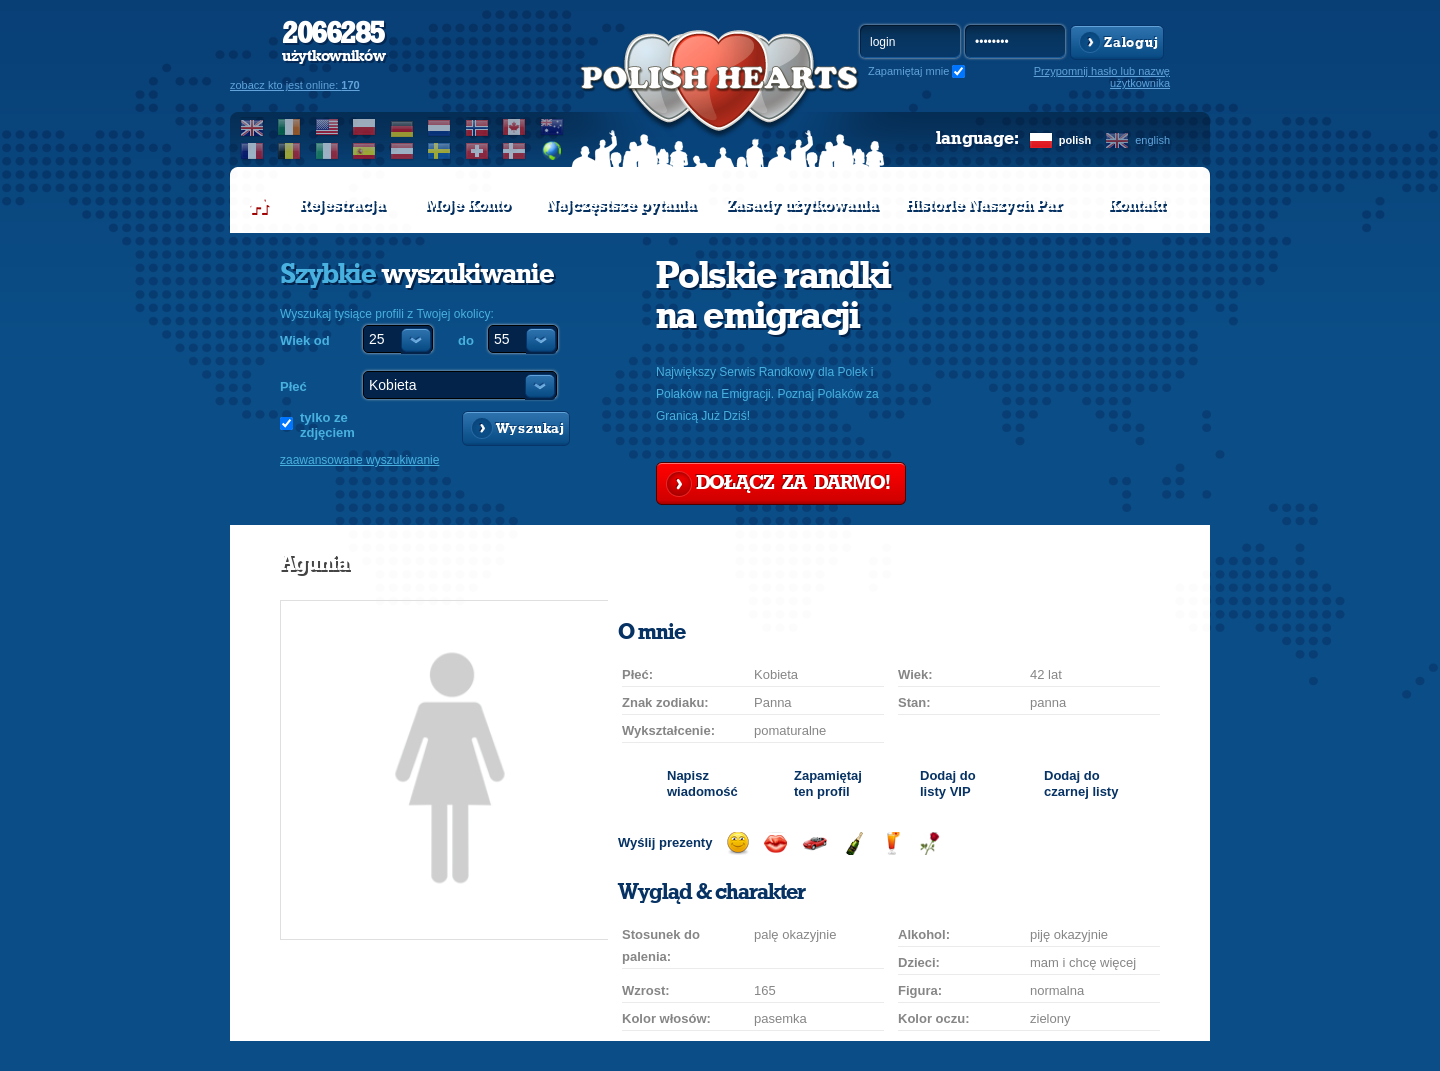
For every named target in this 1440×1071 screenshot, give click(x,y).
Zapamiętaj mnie (908, 71)
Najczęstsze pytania (621, 205)
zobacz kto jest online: (295, 85)
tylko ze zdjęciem (327, 425)
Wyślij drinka (891, 843)
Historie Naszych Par (983, 205)
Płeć (293, 386)
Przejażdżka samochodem (814, 843)
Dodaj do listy (948, 783)
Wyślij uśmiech (737, 843)
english (1152, 140)
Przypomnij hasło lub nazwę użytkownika (1102, 77)
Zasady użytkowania (802, 205)
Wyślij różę (929, 843)
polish (1075, 140)
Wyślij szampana (853, 843)
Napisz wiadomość (702, 783)
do (466, 340)
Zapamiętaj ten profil (828, 783)
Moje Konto (467, 205)
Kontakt (1136, 205)
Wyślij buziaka (775, 843)
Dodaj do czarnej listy (1081, 783)
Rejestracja (342, 205)
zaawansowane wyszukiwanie (359, 460)
